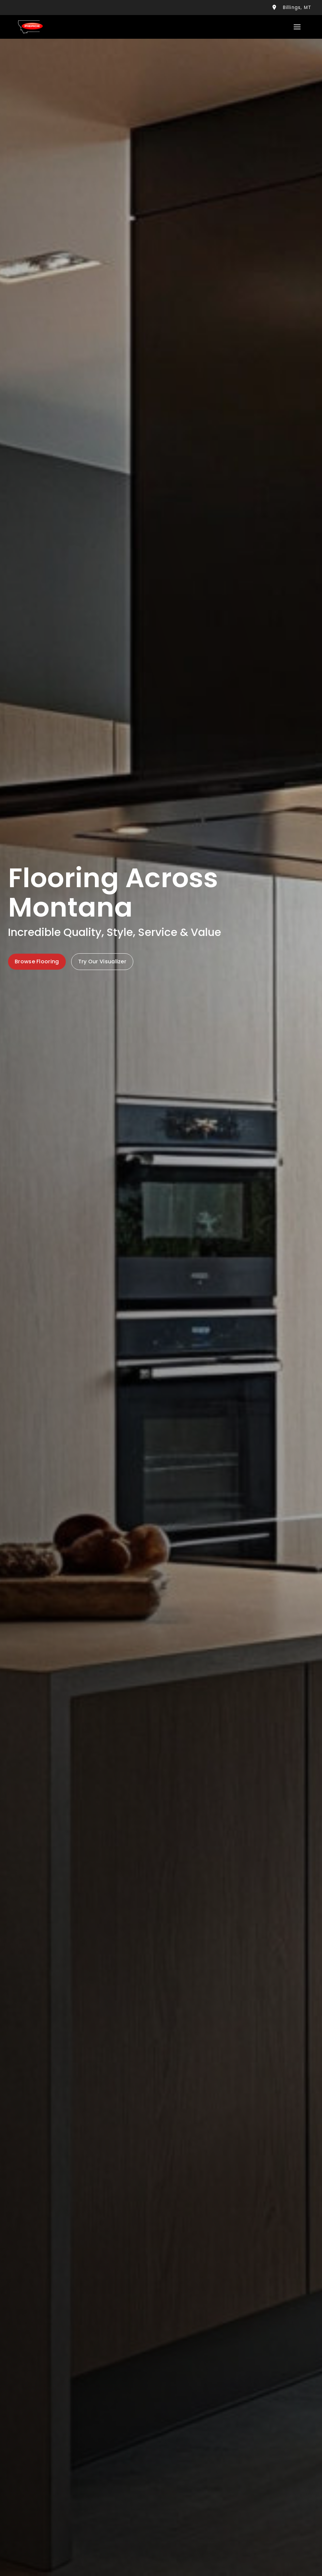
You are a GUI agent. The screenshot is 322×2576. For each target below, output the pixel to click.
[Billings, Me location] (274, 7)
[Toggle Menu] (297, 27)
